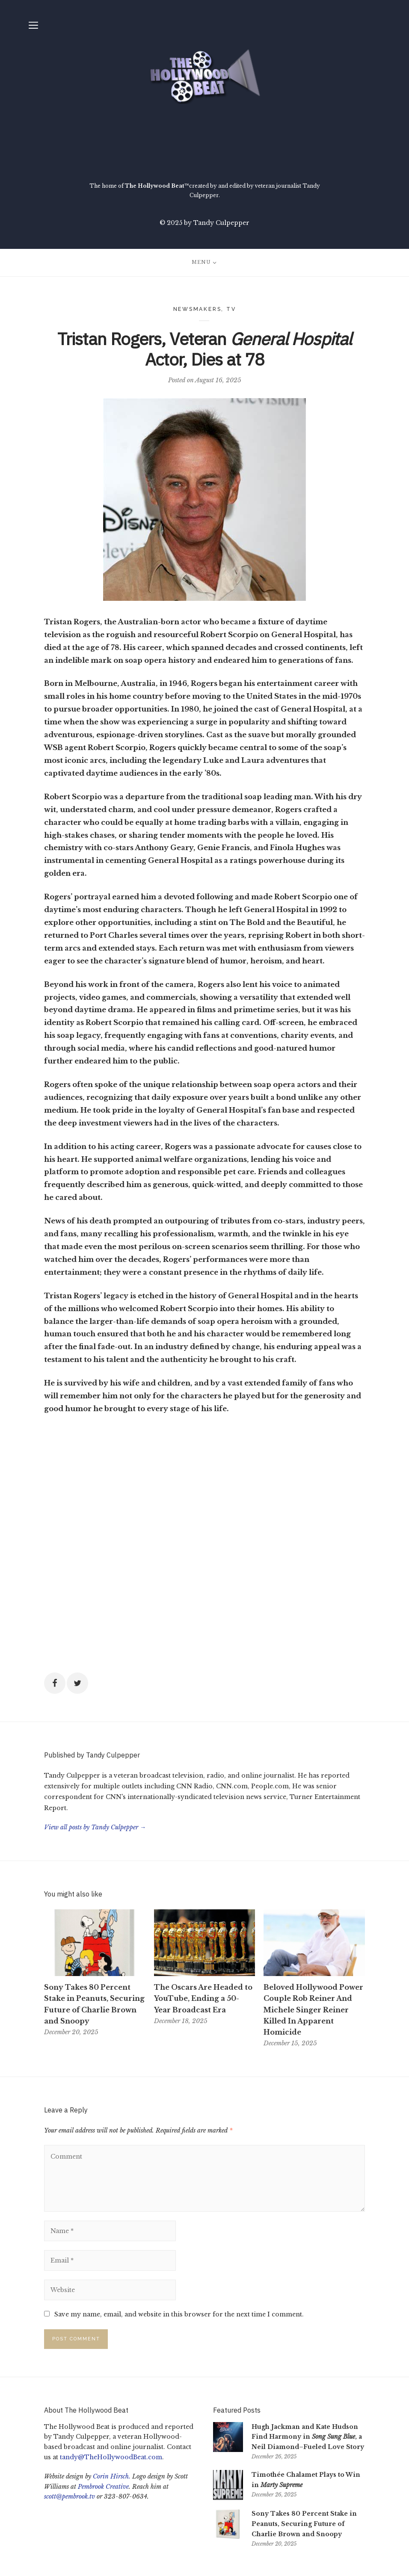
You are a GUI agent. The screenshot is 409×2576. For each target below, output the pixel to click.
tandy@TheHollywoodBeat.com (111, 2457)
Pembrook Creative (103, 2486)
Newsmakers (197, 309)
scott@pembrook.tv (69, 2496)
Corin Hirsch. (111, 2476)
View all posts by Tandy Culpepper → (95, 1827)
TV (231, 309)
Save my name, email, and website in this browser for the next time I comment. (179, 2314)
